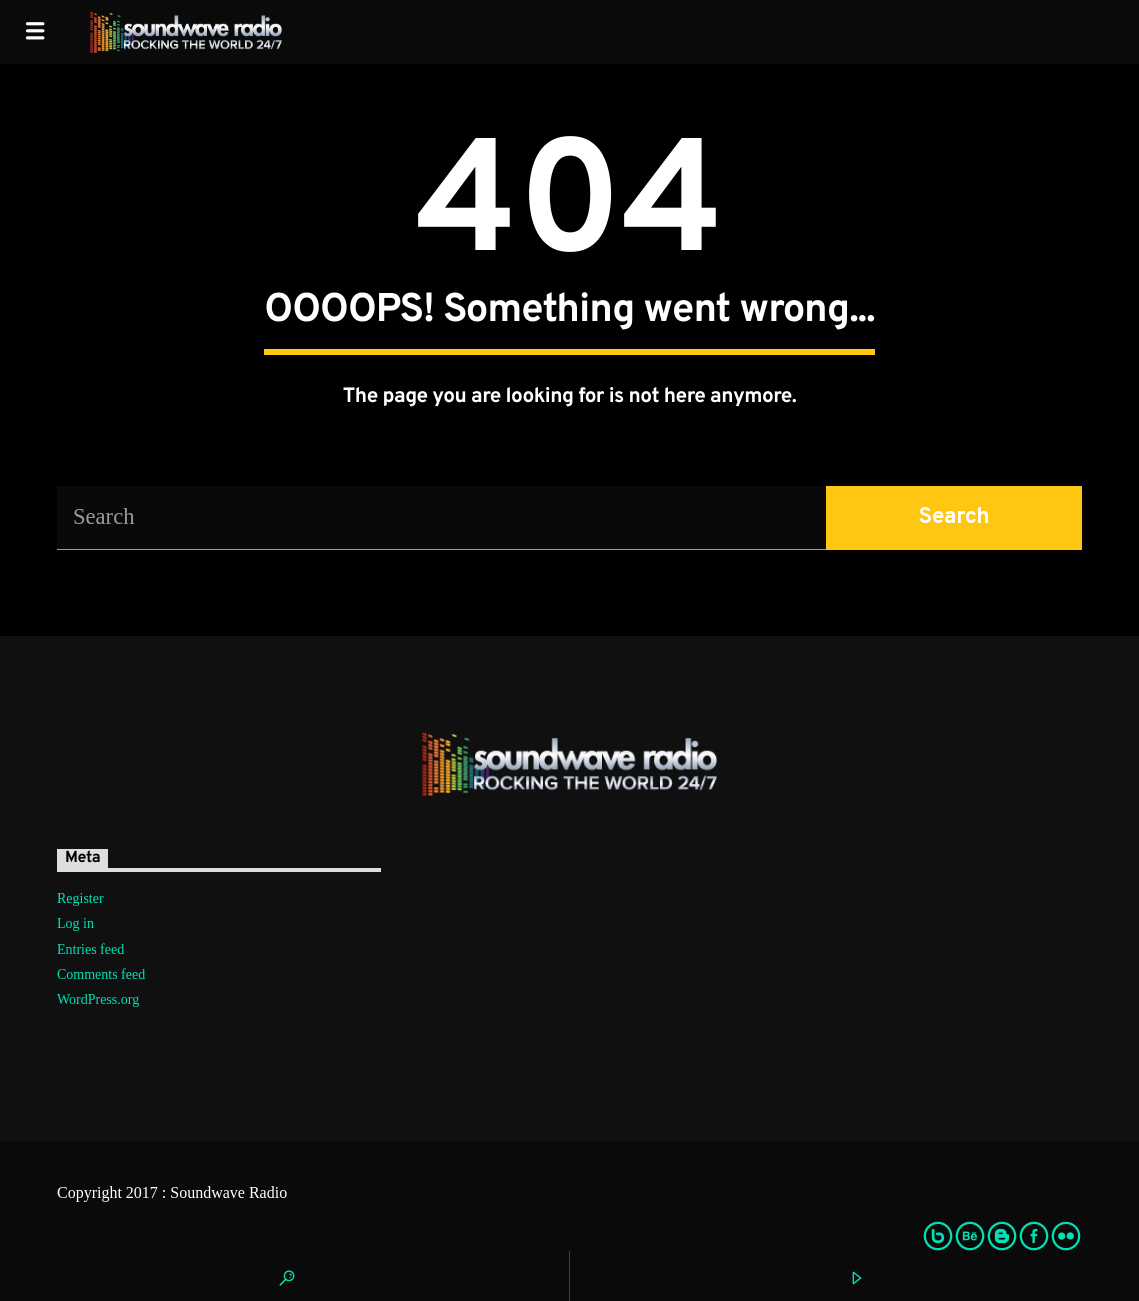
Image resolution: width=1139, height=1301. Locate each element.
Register (80, 898)
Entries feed (90, 949)
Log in (75, 923)
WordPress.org (98, 999)
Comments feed (101, 974)
